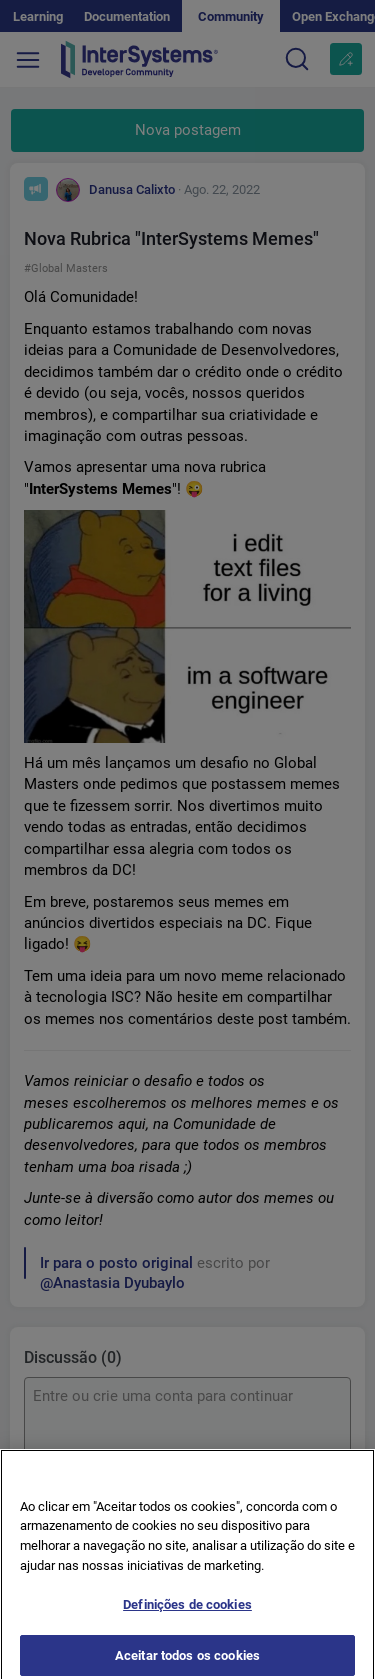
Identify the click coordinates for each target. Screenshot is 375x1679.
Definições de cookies (187, 1611)
